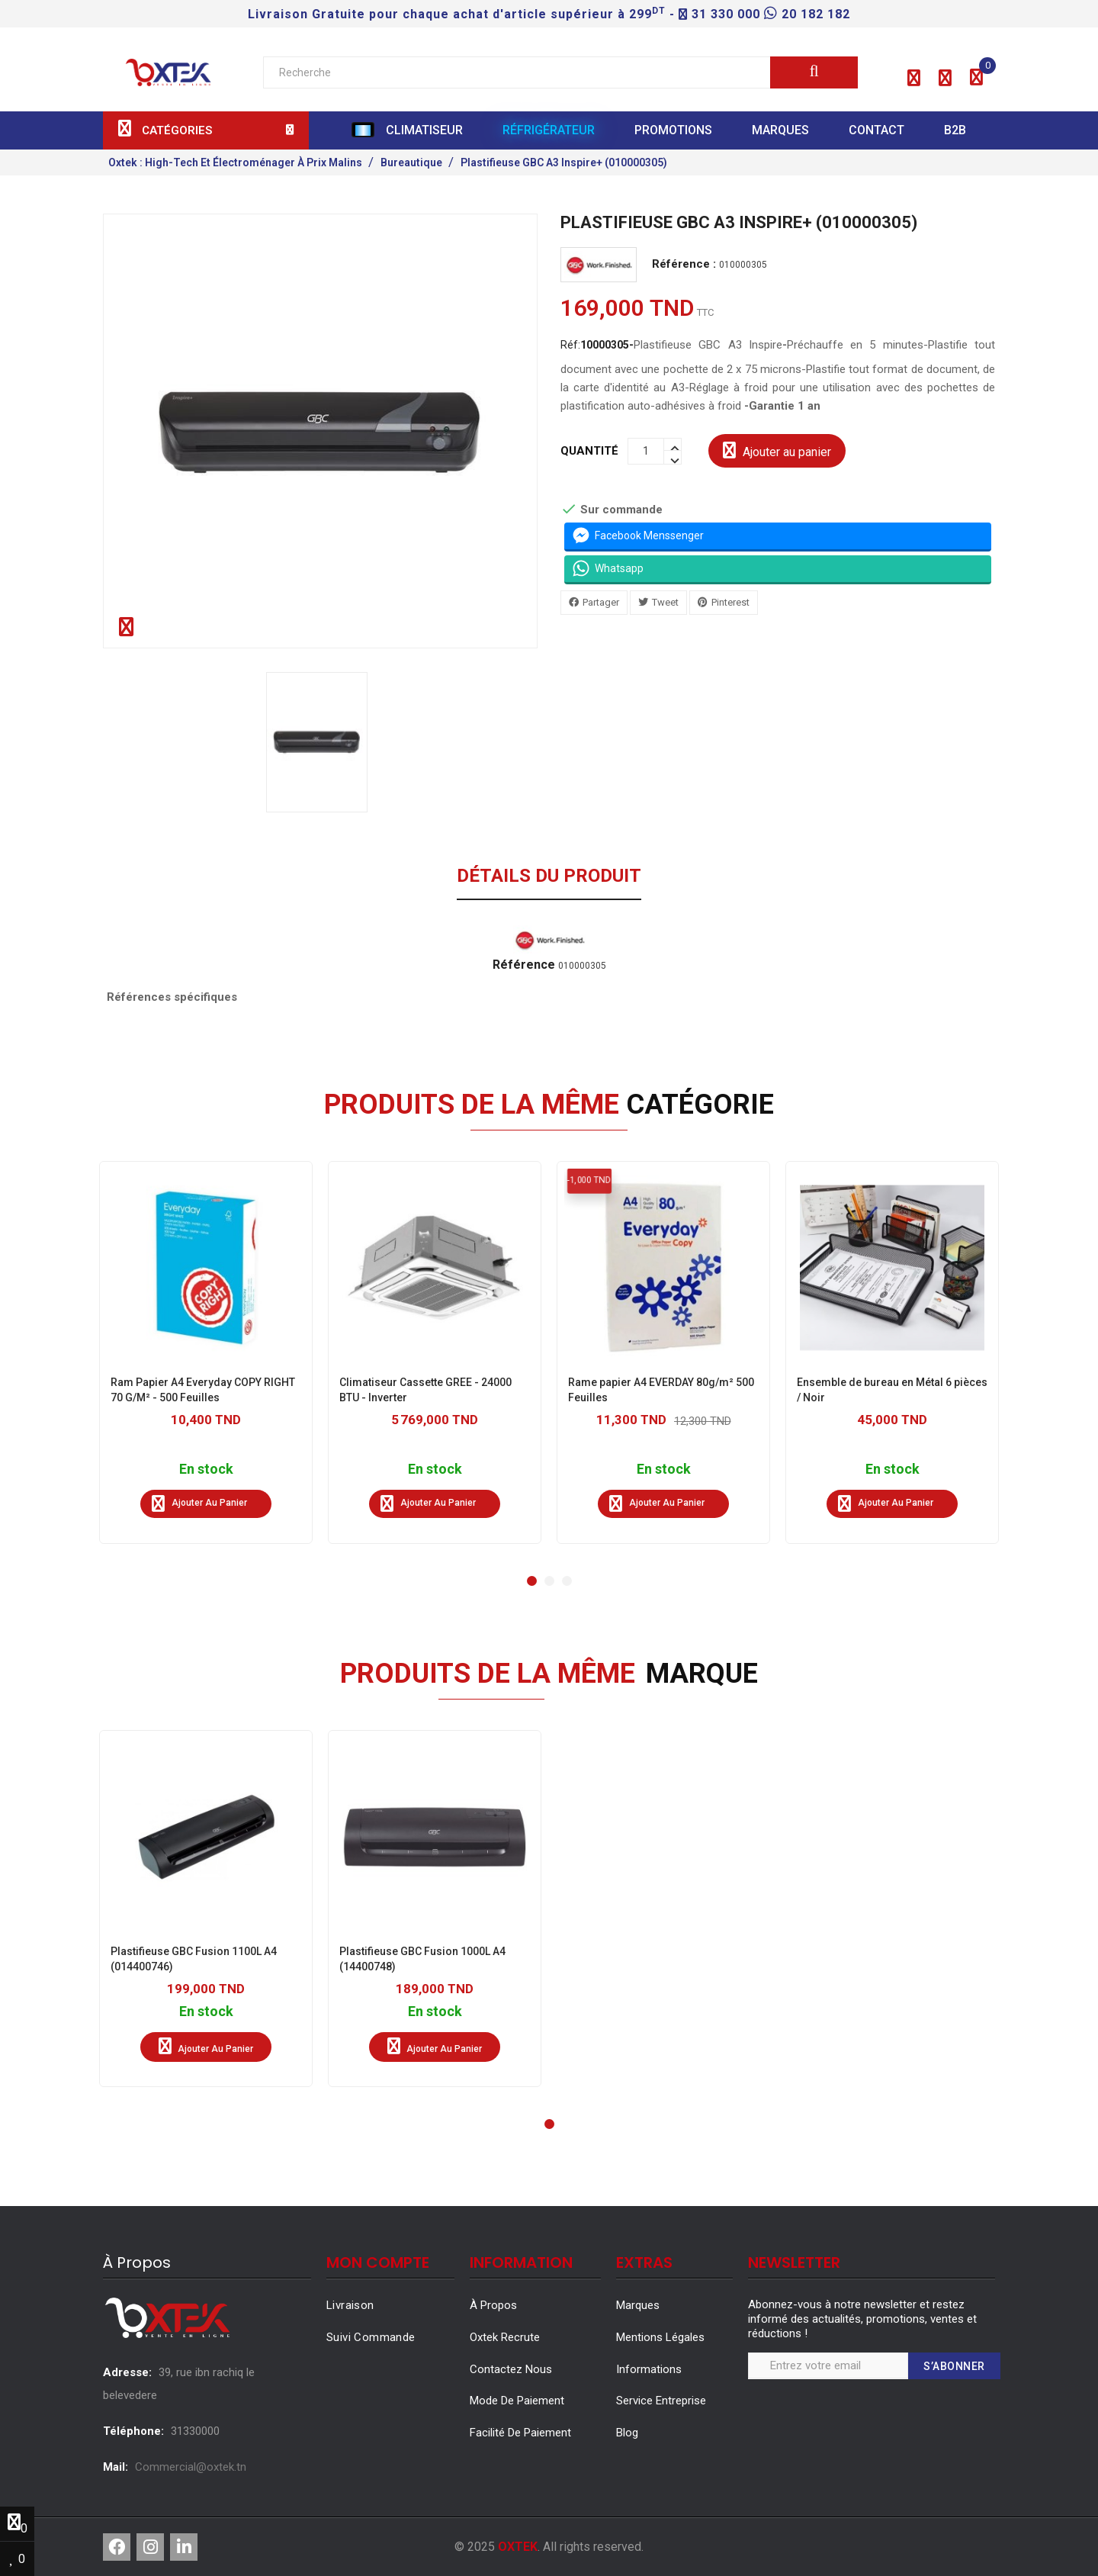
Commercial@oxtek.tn (190, 2467)
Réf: (597, 344)
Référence (524, 965)
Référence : (684, 264)
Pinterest (730, 601)
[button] (913, 78)
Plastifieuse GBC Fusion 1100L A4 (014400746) (194, 1959)
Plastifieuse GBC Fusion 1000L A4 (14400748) (422, 1959)
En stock (206, 1469)
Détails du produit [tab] (549, 876)
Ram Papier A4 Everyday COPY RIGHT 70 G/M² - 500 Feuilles (203, 1390)
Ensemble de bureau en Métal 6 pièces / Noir (892, 1390)
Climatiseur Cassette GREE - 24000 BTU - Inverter (425, 1390)
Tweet (665, 601)
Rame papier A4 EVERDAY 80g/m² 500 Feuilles (661, 1390)
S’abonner (954, 2366)
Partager (601, 601)
